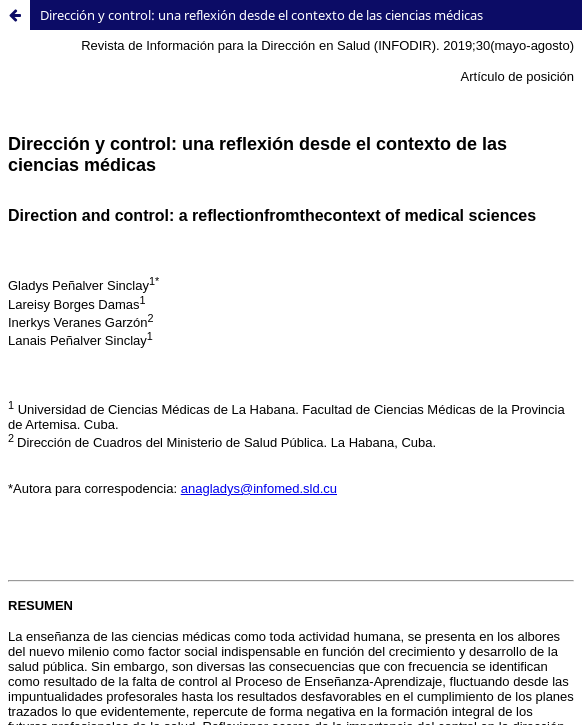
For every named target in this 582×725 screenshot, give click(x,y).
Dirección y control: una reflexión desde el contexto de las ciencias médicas (261, 15)
